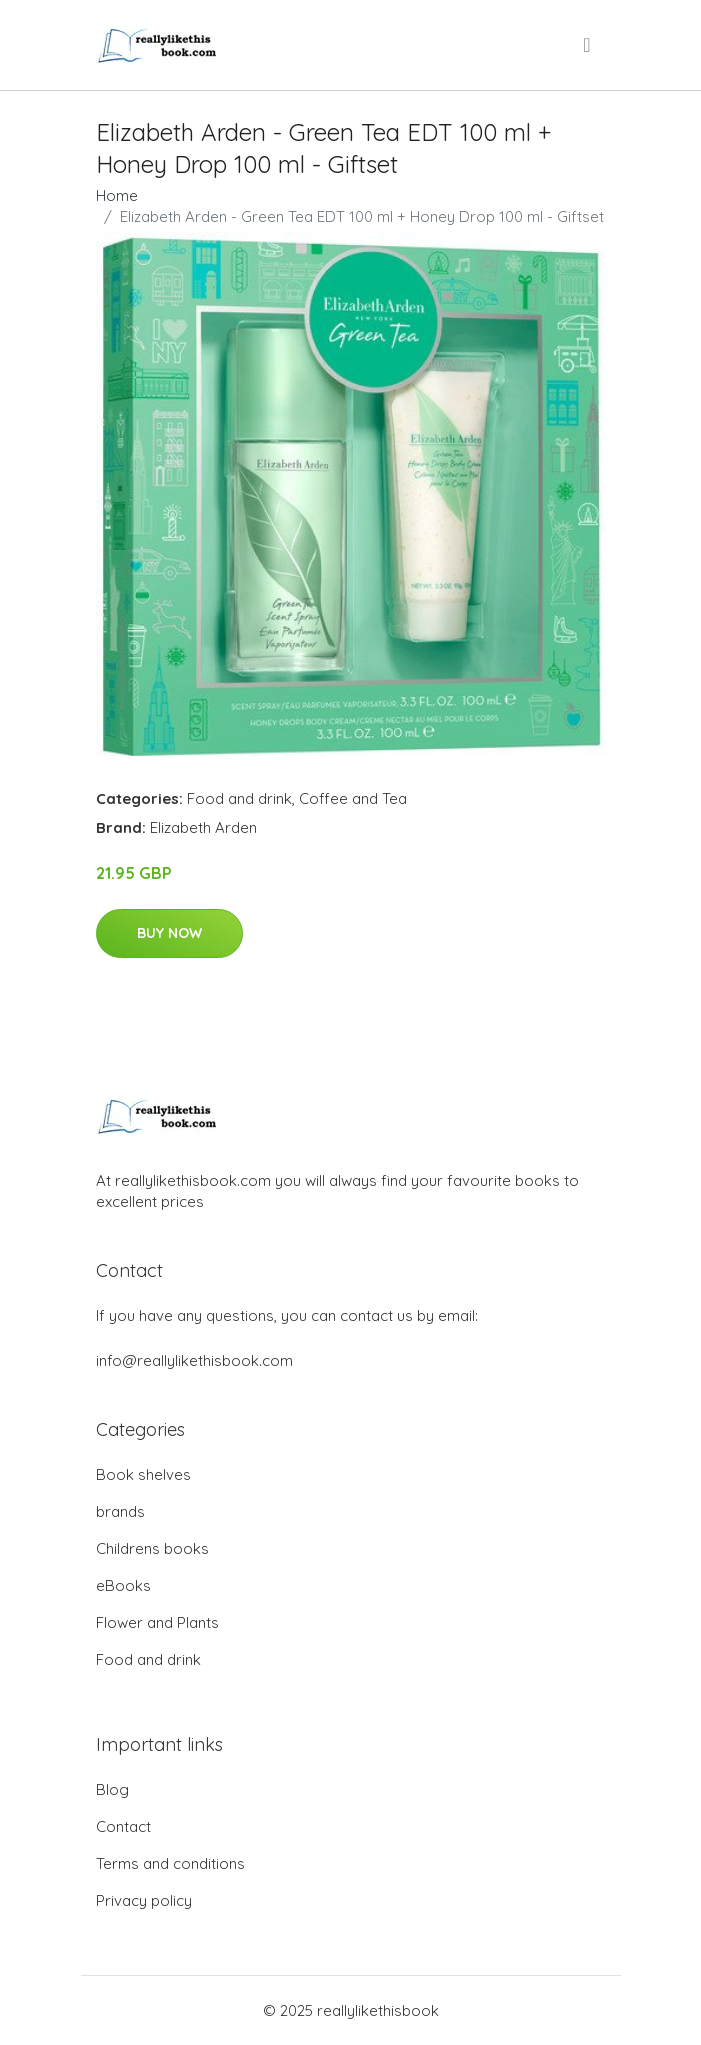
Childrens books (152, 1548)
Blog (112, 1789)
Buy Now (169, 933)
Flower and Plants (157, 1622)
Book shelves (143, 1474)
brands (120, 1511)
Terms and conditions (170, 1863)
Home (117, 195)
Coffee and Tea (353, 798)
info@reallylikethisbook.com (194, 1360)
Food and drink (239, 798)
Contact (123, 1826)
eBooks (123, 1585)
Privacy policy (144, 1900)
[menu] (588, 45)
